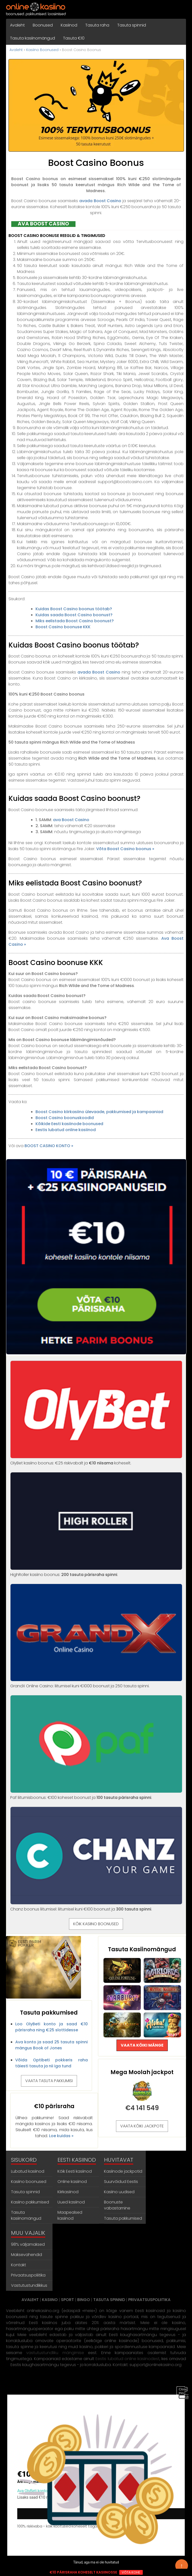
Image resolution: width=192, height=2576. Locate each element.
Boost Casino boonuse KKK (63, 627)
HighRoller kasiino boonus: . (96, 1571)
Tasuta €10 (73, 38)
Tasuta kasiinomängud (32, 38)
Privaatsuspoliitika (28, 2275)
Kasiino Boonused (42, 49)
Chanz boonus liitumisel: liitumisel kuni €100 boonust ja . (96, 1906)
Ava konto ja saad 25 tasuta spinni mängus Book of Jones (51, 2045)
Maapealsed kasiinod (70, 2215)
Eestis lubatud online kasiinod (66, 1130)
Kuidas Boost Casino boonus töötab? (74, 609)
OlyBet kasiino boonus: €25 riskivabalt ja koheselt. (96, 1460)
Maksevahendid (26, 2255)
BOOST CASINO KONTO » (48, 1146)
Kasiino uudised (119, 2192)
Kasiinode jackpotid (123, 2171)
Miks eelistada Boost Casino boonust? (75, 621)
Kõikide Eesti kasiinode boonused (69, 1124)
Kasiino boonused (28, 2181)
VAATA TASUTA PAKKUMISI (49, 2081)
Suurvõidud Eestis (121, 2181)
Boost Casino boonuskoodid (65, 1118)
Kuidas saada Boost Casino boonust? (74, 615)
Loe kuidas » (61, 2136)
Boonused (43, 25)
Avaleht (17, 25)
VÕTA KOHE (131, 2572)
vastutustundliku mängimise (55, 2353)
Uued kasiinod (71, 2202)
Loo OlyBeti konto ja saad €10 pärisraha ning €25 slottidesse (51, 2027)
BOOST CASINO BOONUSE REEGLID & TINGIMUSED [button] (56, 235)
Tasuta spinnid (131, 25)
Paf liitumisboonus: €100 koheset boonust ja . (96, 1794)
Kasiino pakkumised (30, 2202)
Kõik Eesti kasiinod (75, 2171)
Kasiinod (69, 25)
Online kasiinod (72, 2181)
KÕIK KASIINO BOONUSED (96, 1924)
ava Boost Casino (71, 820)
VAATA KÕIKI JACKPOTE (142, 2126)
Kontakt (18, 2265)
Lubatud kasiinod (27, 2171)
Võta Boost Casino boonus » (125, 849)
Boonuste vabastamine (117, 2205)
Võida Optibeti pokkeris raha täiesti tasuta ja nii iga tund (51, 2063)
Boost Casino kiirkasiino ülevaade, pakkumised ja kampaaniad (99, 1112)
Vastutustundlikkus (29, 2285)
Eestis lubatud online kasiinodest (127, 2359)
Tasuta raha (97, 25)
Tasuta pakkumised (123, 2218)
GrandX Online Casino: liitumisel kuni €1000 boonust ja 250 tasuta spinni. (96, 1683)
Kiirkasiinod (68, 2192)
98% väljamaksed (28, 2244)
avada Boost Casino (100, 201)
